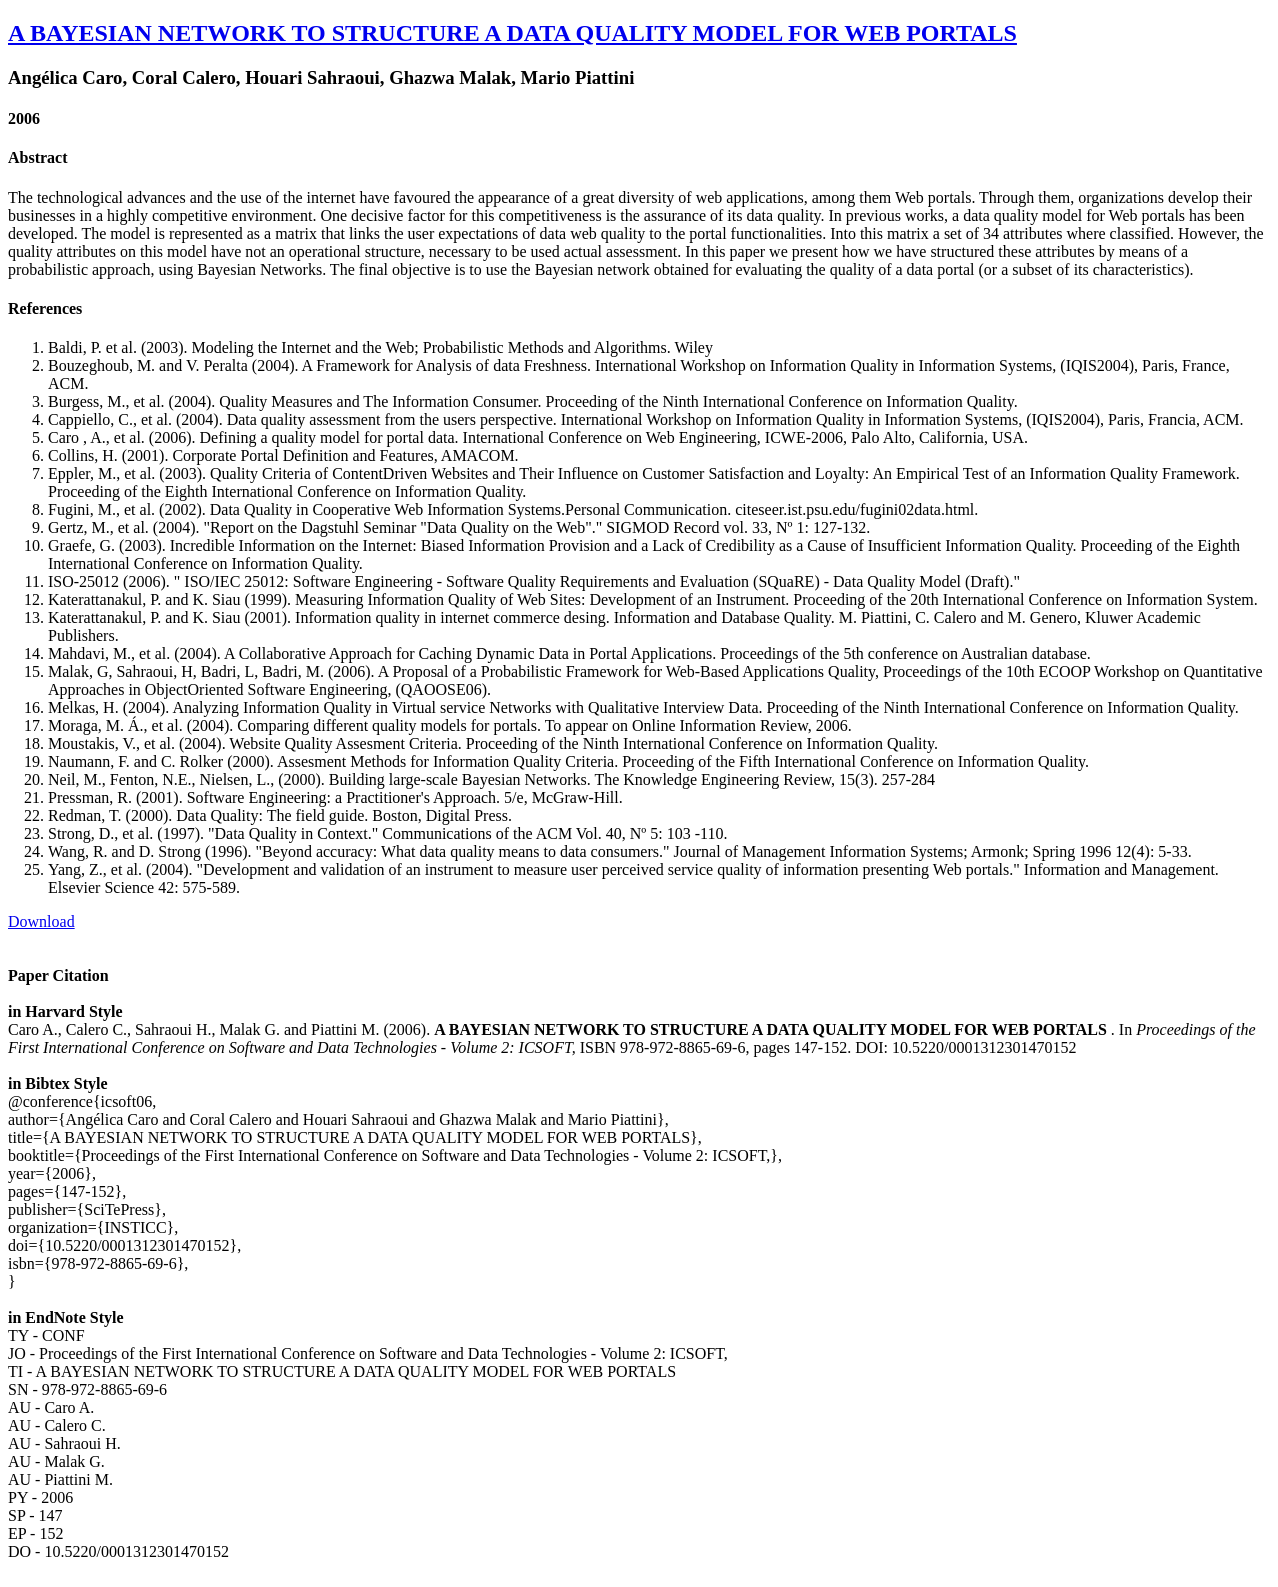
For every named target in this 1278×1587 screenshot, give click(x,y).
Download (41, 921)
